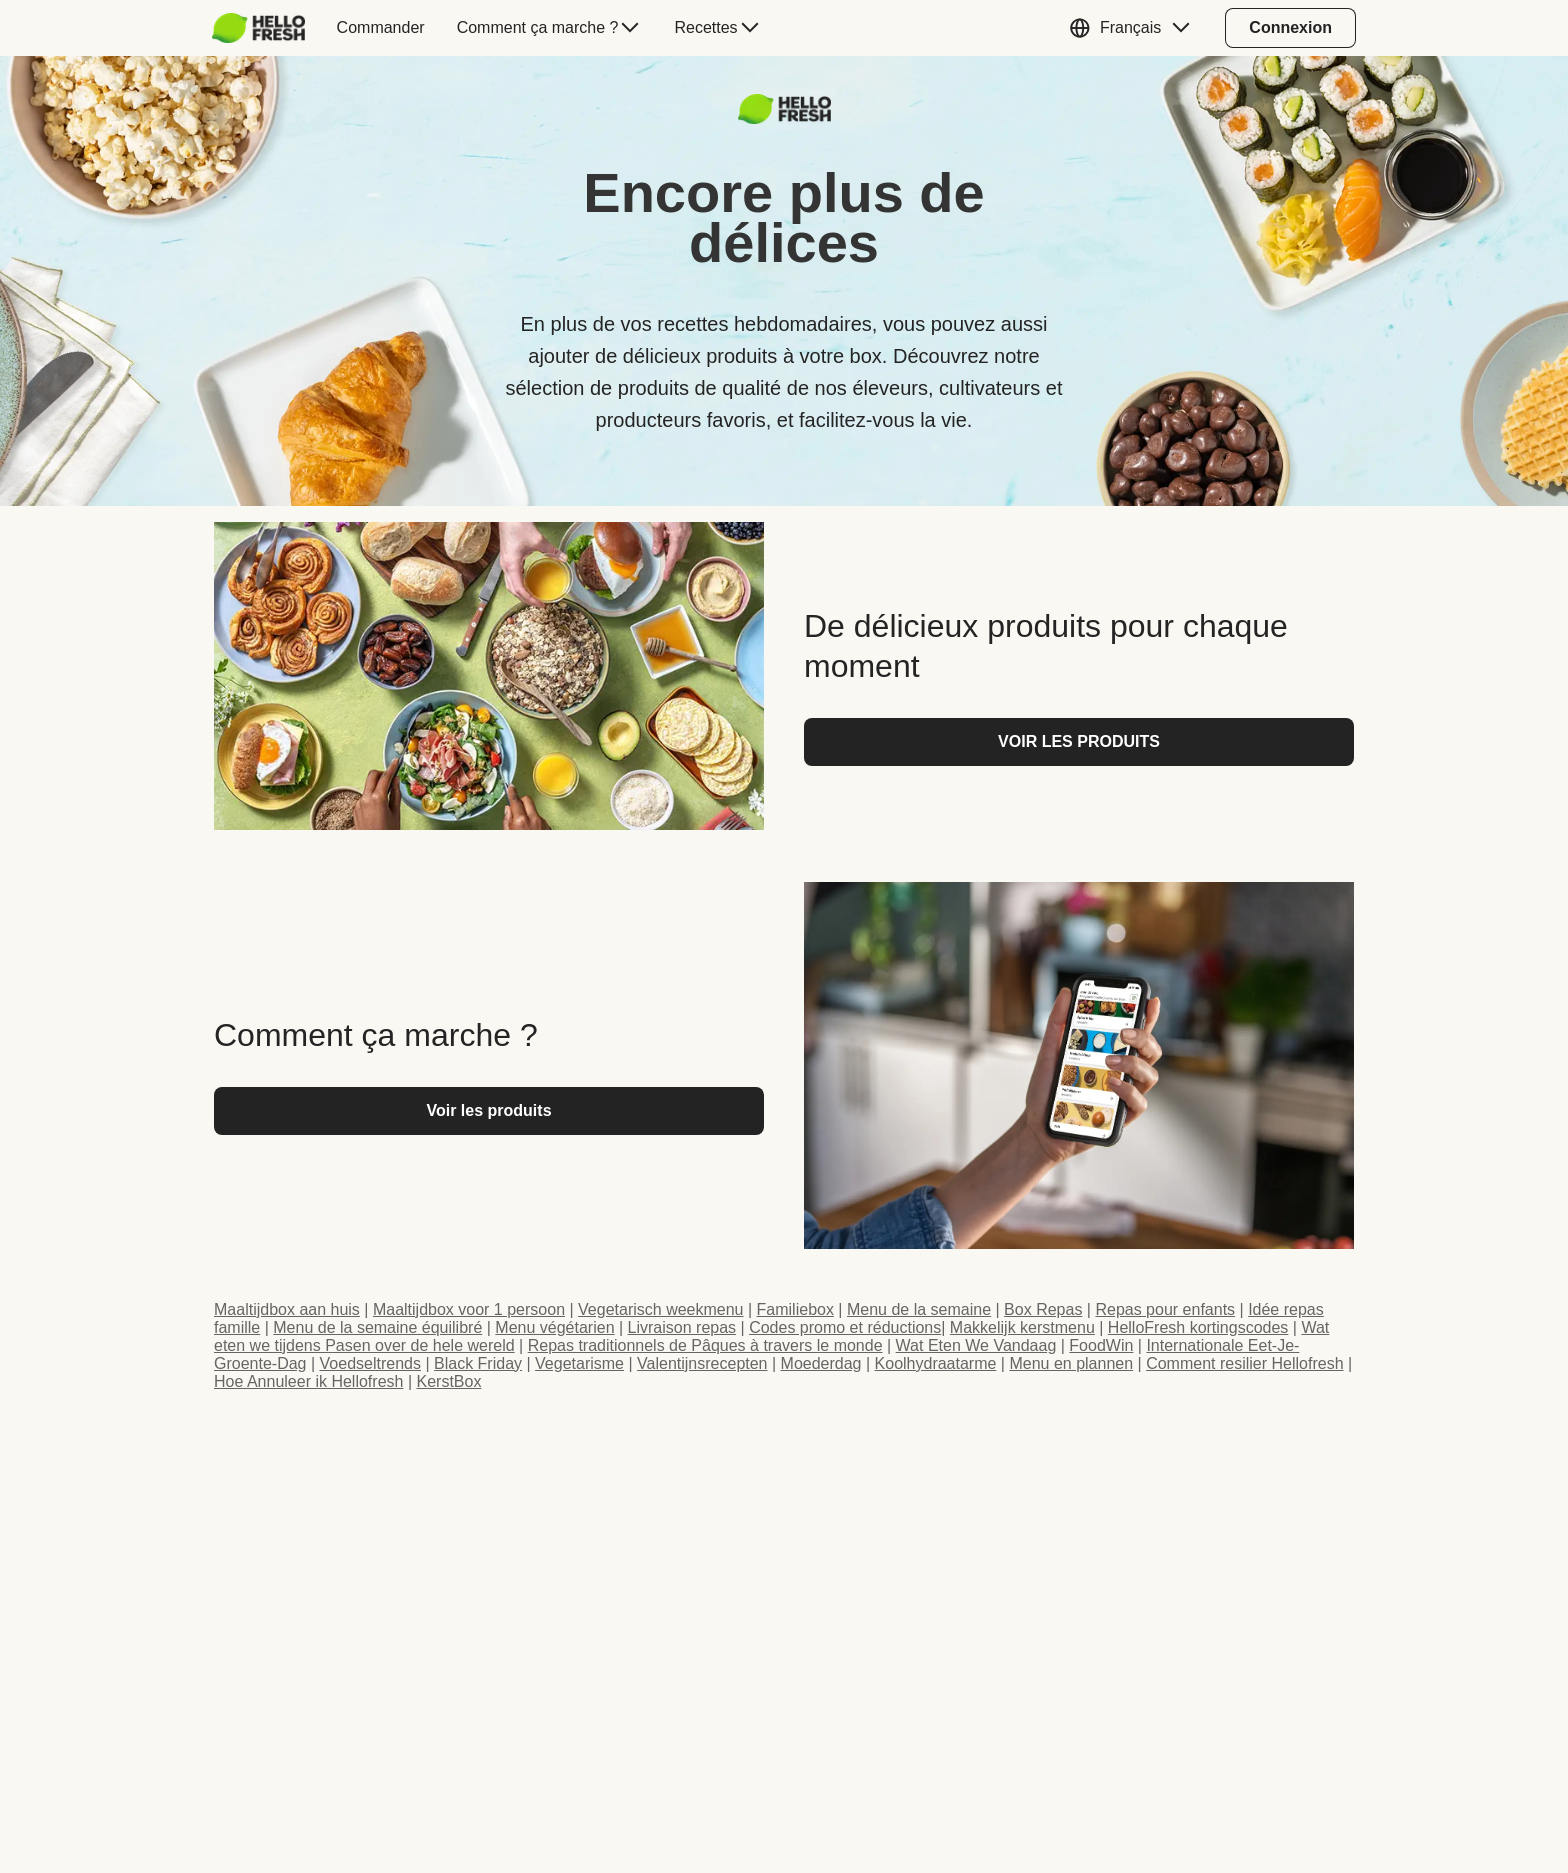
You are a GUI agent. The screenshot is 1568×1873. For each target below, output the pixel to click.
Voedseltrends (370, 1363)
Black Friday (478, 1363)
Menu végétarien (554, 1327)
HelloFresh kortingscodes (1198, 1327)
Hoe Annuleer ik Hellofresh (308, 1381)
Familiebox (795, 1309)
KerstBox (448, 1381)
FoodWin (1101, 1345)
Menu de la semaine (919, 1309)
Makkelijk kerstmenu (1022, 1327)
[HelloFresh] (258, 28)
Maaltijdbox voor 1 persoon (469, 1309)
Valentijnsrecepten (702, 1363)
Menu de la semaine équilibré (377, 1327)
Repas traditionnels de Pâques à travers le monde (705, 1345)
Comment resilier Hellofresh (1244, 1363)
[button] (1134, 28)
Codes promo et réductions (845, 1327)
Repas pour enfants (1165, 1309)
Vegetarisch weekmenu (660, 1309)
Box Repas (1043, 1309)
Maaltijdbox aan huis (287, 1309)
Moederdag (821, 1363)
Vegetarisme (579, 1363)
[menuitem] (266, 28)
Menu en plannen (1071, 1363)
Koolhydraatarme (936, 1363)
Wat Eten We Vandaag (976, 1345)
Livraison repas (682, 1327)
